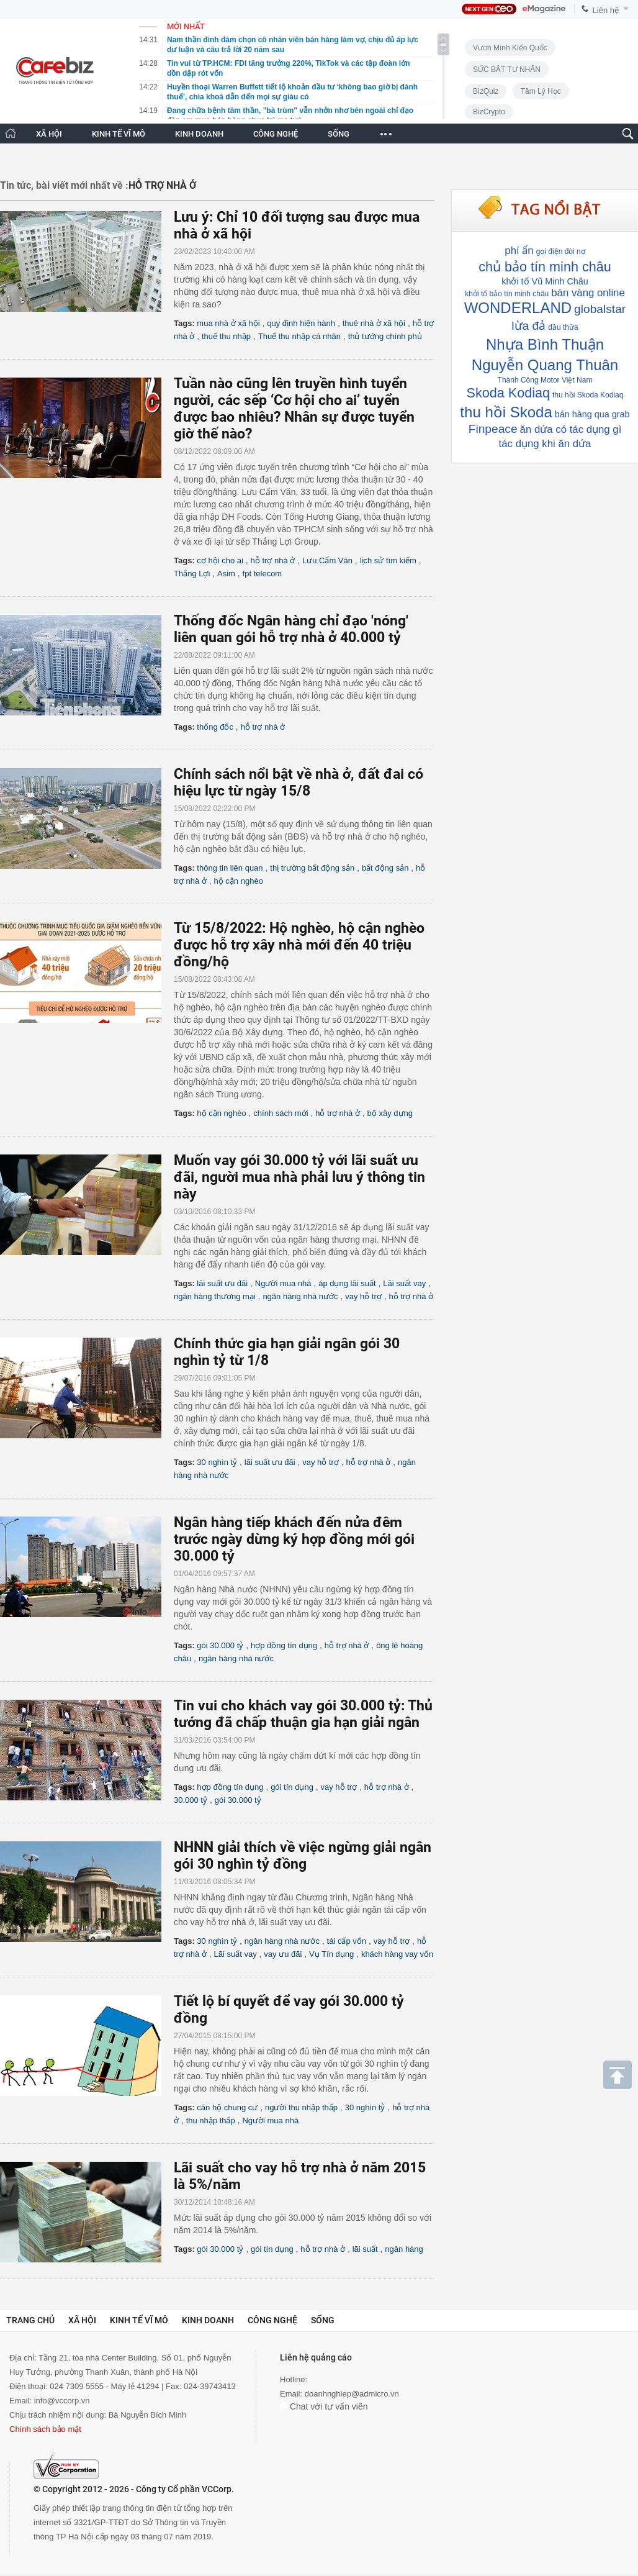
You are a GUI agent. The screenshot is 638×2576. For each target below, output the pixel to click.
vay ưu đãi (283, 1954)
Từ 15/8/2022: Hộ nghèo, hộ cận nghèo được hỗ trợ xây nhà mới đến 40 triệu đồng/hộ (299, 945)
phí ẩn (519, 250)
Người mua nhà (283, 1283)
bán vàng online (588, 293)
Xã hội (82, 2320)
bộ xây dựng (390, 1113)
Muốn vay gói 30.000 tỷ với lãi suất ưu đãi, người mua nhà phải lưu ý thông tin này (299, 1177)
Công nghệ (272, 2320)
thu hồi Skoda (506, 412)
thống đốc (215, 727)
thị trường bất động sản (312, 868)
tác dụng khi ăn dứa (545, 444)
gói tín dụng (292, 1787)
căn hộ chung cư (227, 2107)
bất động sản (385, 868)
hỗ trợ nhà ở (273, 560)
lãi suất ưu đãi (222, 1283)
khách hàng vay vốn (397, 1954)
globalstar (600, 308)
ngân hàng (404, 2249)
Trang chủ (30, 2320)
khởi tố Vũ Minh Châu (544, 281)
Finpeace (493, 428)
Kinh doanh (208, 2320)
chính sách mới (280, 1113)
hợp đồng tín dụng (284, 1645)
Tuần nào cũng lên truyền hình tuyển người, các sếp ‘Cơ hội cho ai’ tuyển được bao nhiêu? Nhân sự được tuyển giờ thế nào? (294, 408)
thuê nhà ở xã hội (374, 323)
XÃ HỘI (49, 133)
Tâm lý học (541, 91)
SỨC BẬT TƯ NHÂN (507, 69)
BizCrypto (489, 111)
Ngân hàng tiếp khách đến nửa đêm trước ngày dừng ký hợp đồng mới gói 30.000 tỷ (294, 1539)
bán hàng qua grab (592, 414)
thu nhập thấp (210, 2120)
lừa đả (528, 325)
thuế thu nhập (226, 336)
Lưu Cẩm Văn (327, 560)
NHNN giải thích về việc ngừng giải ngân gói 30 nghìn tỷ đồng (302, 1855)
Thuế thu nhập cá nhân (299, 336)
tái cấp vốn (346, 1941)
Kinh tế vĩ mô (139, 2320)
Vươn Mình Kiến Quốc (510, 47)
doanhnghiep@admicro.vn (352, 2393)
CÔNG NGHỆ (275, 133)
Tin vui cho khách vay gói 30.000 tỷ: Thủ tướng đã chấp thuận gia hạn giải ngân (303, 1714)
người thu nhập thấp (301, 2107)
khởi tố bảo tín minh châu (507, 293)
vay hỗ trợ (363, 1296)
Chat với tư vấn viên (324, 2406)
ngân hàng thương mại (215, 1296)
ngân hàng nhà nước (300, 1296)
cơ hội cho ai (220, 560)
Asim (226, 573)
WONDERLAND (518, 307)
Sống (323, 2320)
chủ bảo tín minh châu (544, 266)
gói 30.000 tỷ (220, 1645)
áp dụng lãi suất (346, 1283)
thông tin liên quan (230, 868)
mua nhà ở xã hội (228, 323)
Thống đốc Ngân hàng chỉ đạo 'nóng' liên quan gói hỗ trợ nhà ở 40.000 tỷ (291, 629)
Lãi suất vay (404, 1283)
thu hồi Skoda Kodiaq (587, 395)
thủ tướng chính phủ (385, 336)
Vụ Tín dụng (331, 1954)
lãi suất (365, 2249)
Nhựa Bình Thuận (545, 344)
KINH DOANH (199, 133)
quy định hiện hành (301, 323)
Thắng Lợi (192, 573)
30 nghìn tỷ (217, 1462)
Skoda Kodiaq (508, 393)
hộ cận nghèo (238, 881)
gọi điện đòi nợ (560, 251)
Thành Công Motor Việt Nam (545, 380)
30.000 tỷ (190, 1800)
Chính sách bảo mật (45, 2429)
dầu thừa (563, 327)
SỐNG (338, 133)
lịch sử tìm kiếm (388, 560)
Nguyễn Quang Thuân (545, 364)
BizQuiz (485, 91)
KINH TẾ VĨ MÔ (118, 133)
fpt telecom (262, 573)
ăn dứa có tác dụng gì (571, 429)
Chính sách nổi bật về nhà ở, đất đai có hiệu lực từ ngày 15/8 (298, 782)
